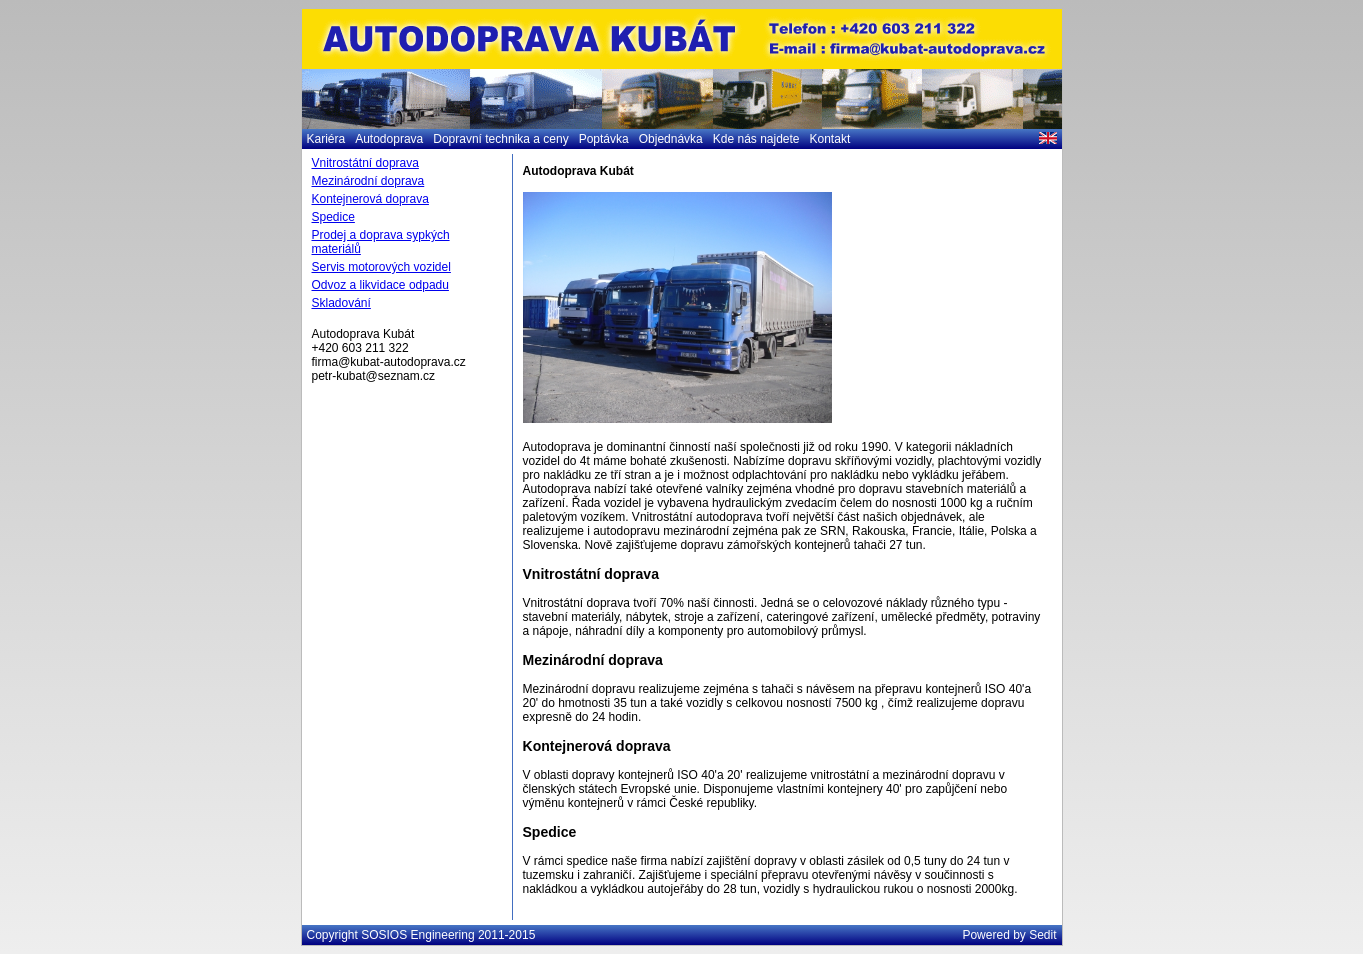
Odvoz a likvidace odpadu (380, 285)
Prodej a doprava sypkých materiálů (381, 242)
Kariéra (326, 139)
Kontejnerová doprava (370, 199)
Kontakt (830, 139)
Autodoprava (389, 139)
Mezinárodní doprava (368, 181)
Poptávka (604, 139)
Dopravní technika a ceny (500, 139)
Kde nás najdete (756, 139)
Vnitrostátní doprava (365, 163)
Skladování (341, 303)
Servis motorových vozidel (381, 267)
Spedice (333, 217)
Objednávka (671, 139)
